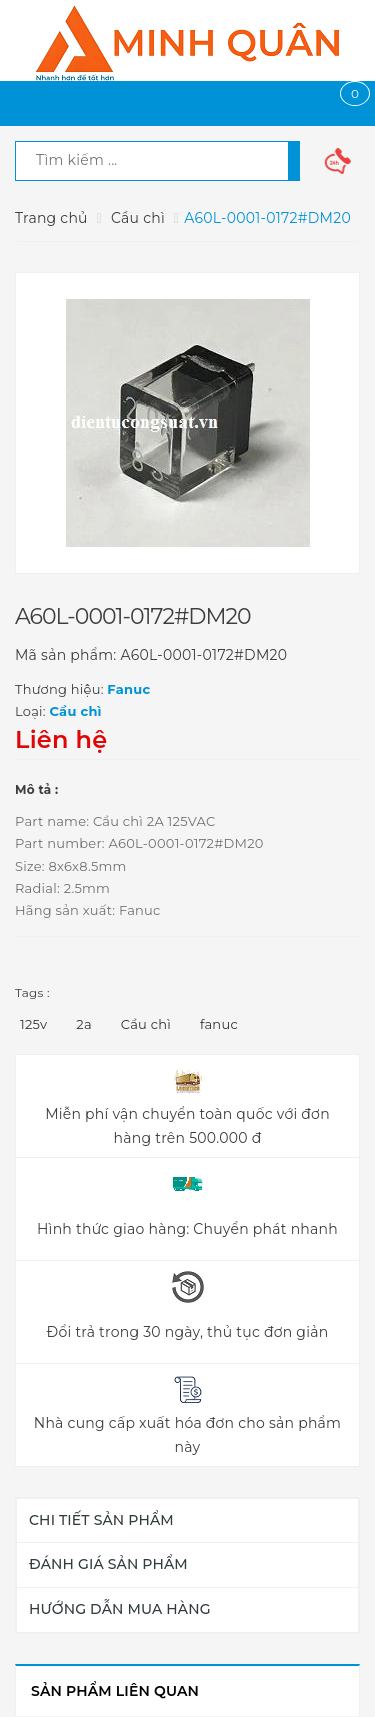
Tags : (32, 992)
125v (33, 1024)
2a (84, 1024)
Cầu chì (146, 1024)
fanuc (219, 1024)
